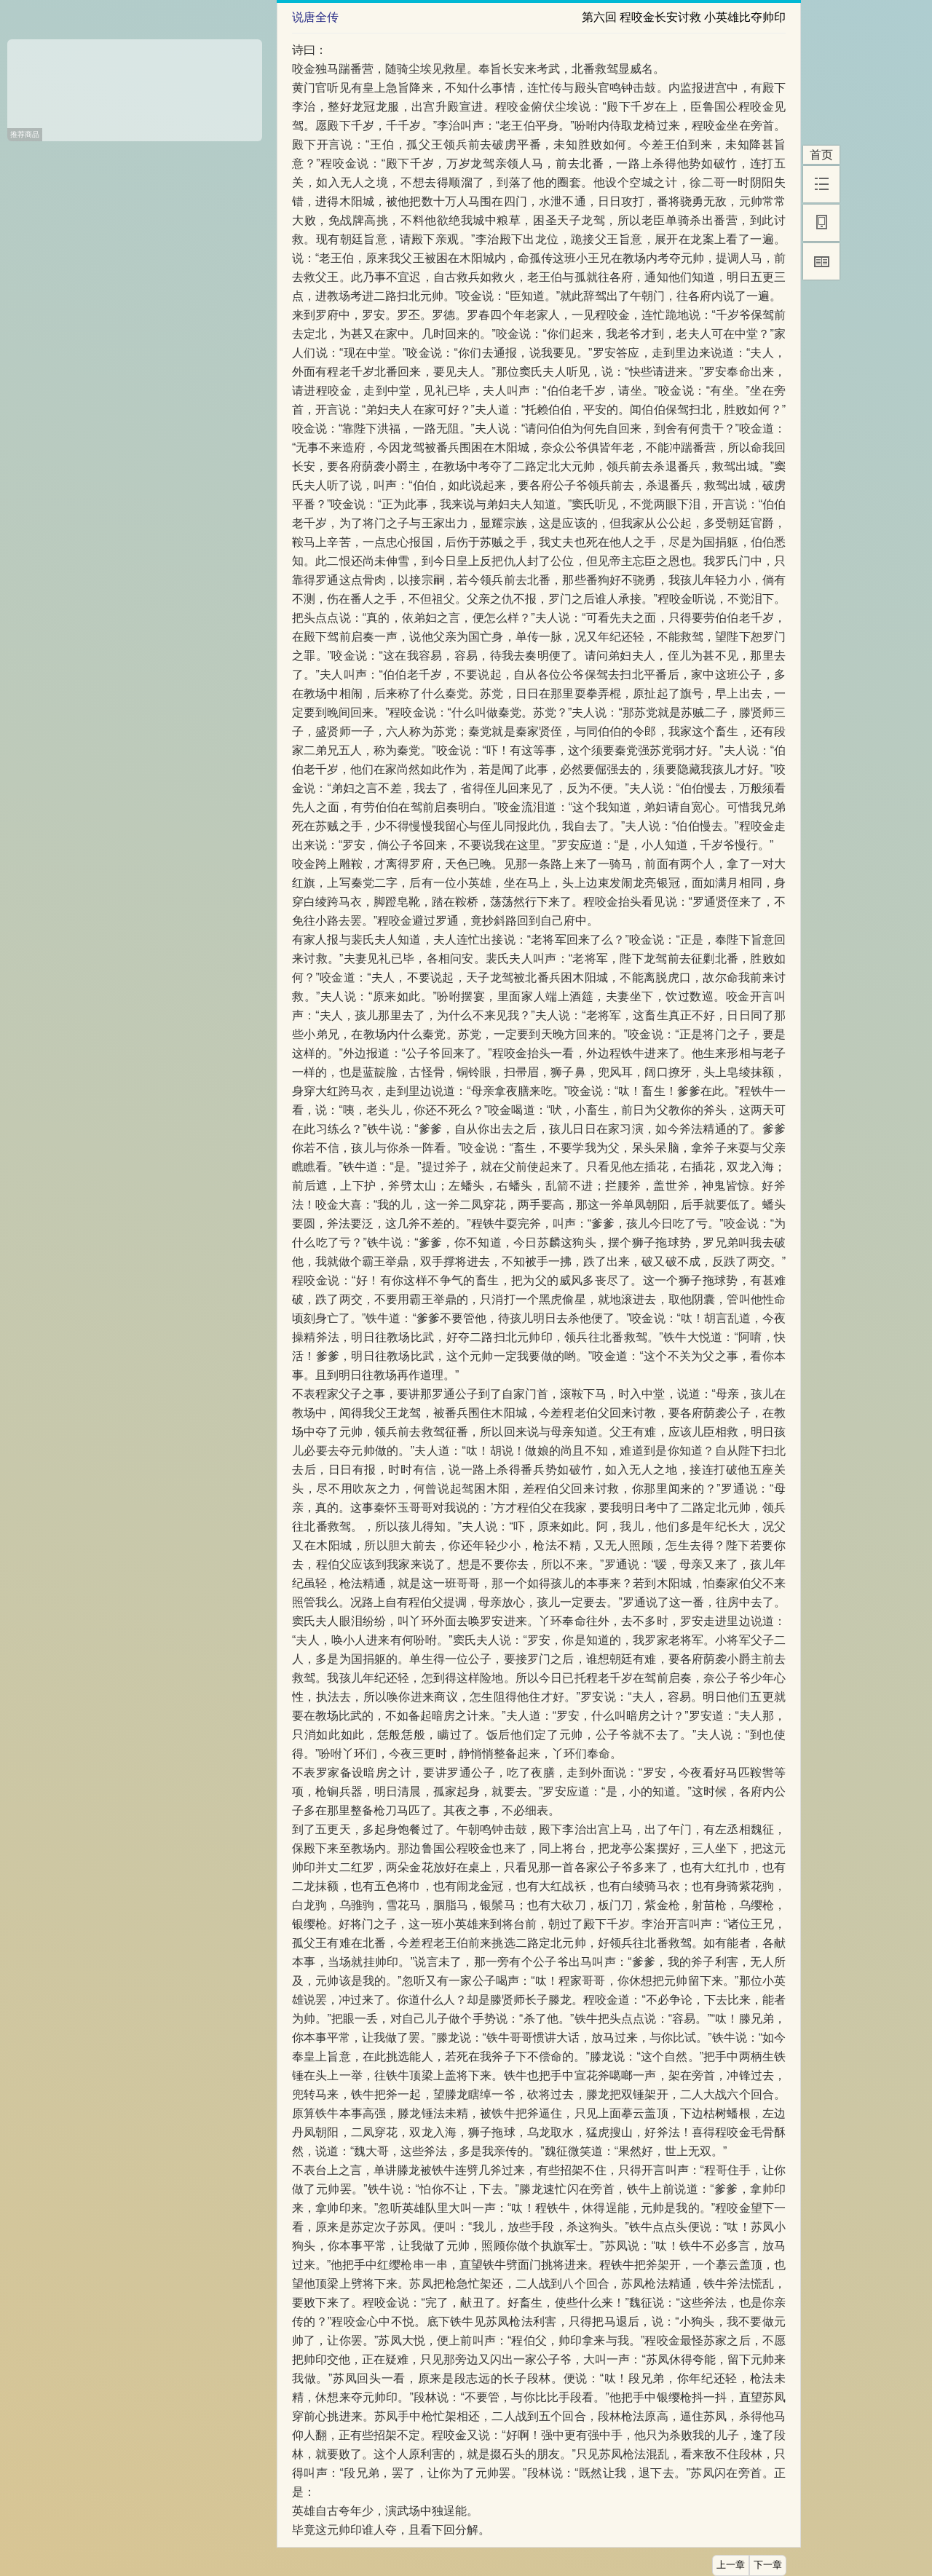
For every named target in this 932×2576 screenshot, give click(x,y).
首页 (821, 155)
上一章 (730, 2565)
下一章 (768, 2565)
